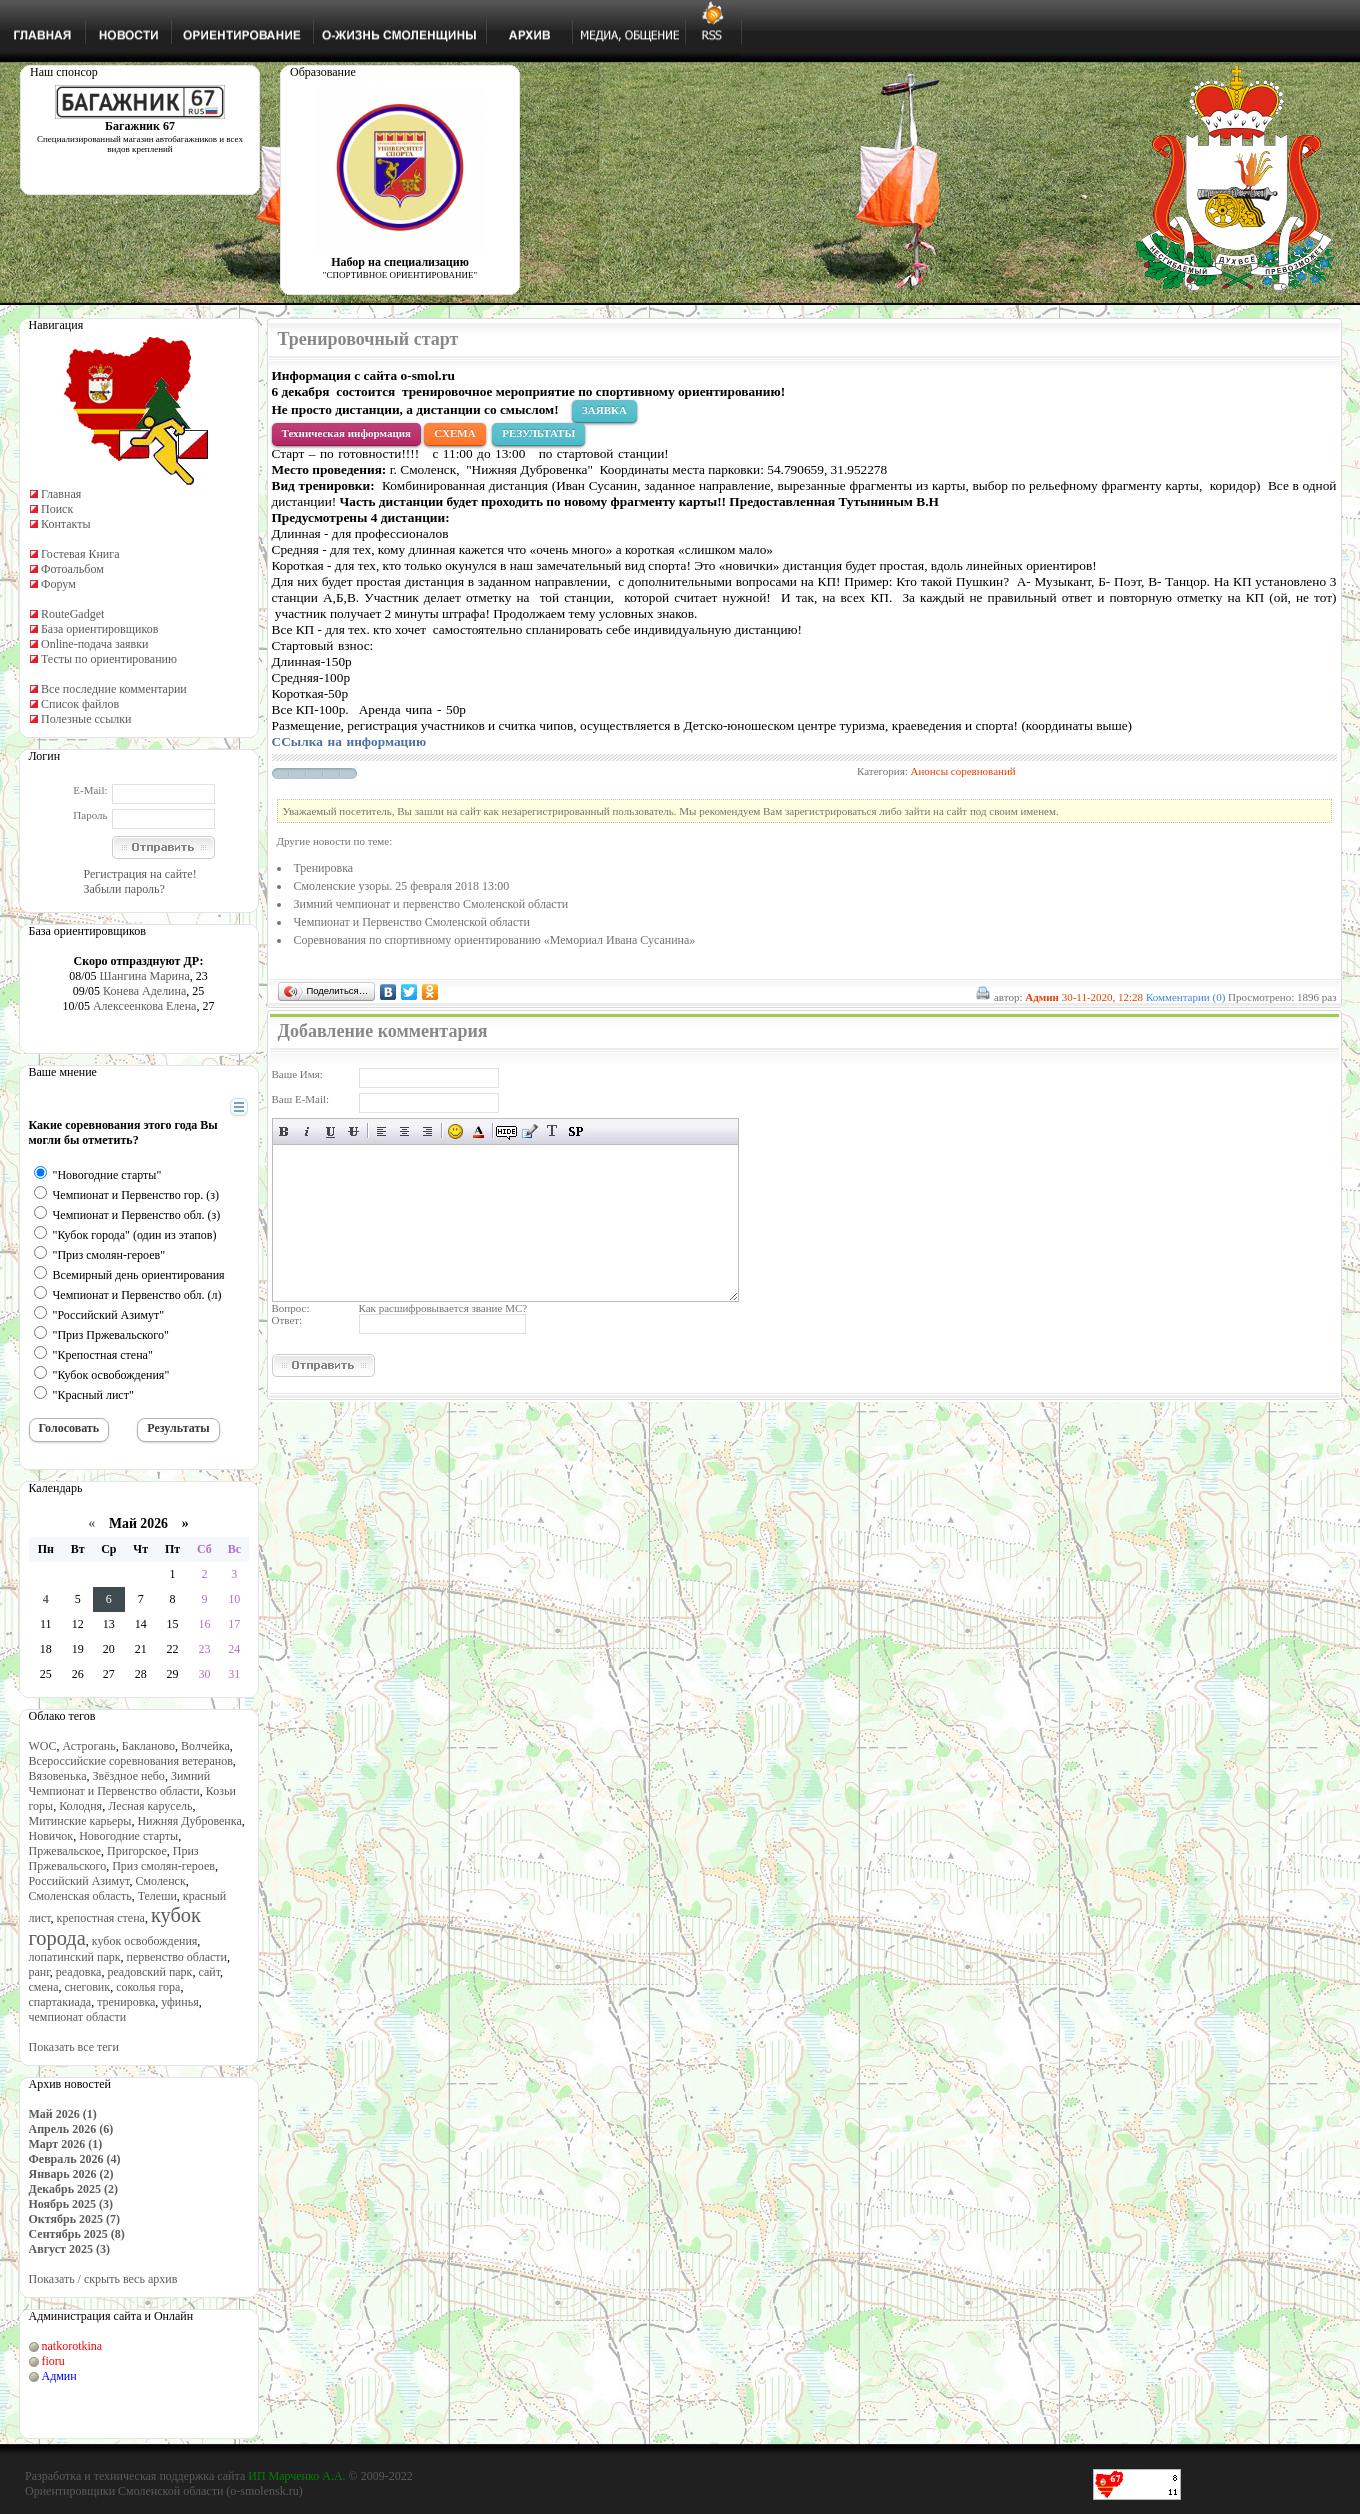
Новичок (51, 1836)
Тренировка (324, 868)
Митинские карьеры (80, 1821)
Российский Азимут (79, 1881)
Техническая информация (347, 433)
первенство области (177, 1957)
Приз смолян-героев (163, 1866)
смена (44, 1987)
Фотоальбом (72, 569)
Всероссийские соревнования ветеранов (131, 1761)
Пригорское (137, 1851)
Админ (59, 2376)
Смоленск (160, 1881)
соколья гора (148, 1987)
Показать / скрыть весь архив (103, 2279)
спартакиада (60, 2002)
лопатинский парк (75, 1957)
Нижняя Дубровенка (189, 1821)
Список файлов (80, 704)
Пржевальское (65, 1851)
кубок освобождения (145, 1941)
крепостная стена (101, 1918)
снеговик (88, 1987)
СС (349, 741)
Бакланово (148, 1746)
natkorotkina (72, 2346)
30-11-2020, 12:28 (1102, 997)
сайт (209, 1972)
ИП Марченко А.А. (296, 2476)
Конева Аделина (144, 991)
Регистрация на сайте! (140, 874)
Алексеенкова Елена (145, 1006)
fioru (53, 2361)
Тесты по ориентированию (109, 659)
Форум (58, 584)
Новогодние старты (128, 1836)
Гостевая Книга (80, 554)
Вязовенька (58, 1776)
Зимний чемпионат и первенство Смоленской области (431, 904)
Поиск (57, 509)
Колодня (80, 1806)
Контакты (66, 524)
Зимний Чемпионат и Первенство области (120, 1783)
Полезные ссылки (86, 719)
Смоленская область (80, 1896)
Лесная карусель (150, 1806)
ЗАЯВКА (604, 410)
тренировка (126, 2002)
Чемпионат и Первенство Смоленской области (412, 922)
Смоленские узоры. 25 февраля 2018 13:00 (402, 886)
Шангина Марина (145, 976)
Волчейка (205, 1746)
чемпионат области (78, 2017)
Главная (61, 494)
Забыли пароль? (124, 889)
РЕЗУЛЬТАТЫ (538, 433)
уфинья (179, 2002)
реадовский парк (149, 1972)
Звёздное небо (128, 1776)
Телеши (157, 1896)
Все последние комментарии (114, 689)
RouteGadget (72, 614)
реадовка (79, 1972)
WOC (43, 1746)
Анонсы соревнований (963, 771)
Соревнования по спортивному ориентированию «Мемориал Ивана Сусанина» (495, 940)
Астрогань (89, 1746)
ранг (39, 1972)
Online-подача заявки (95, 644)
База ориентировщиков (99, 629)
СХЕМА (454, 433)
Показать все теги (74, 2047)
